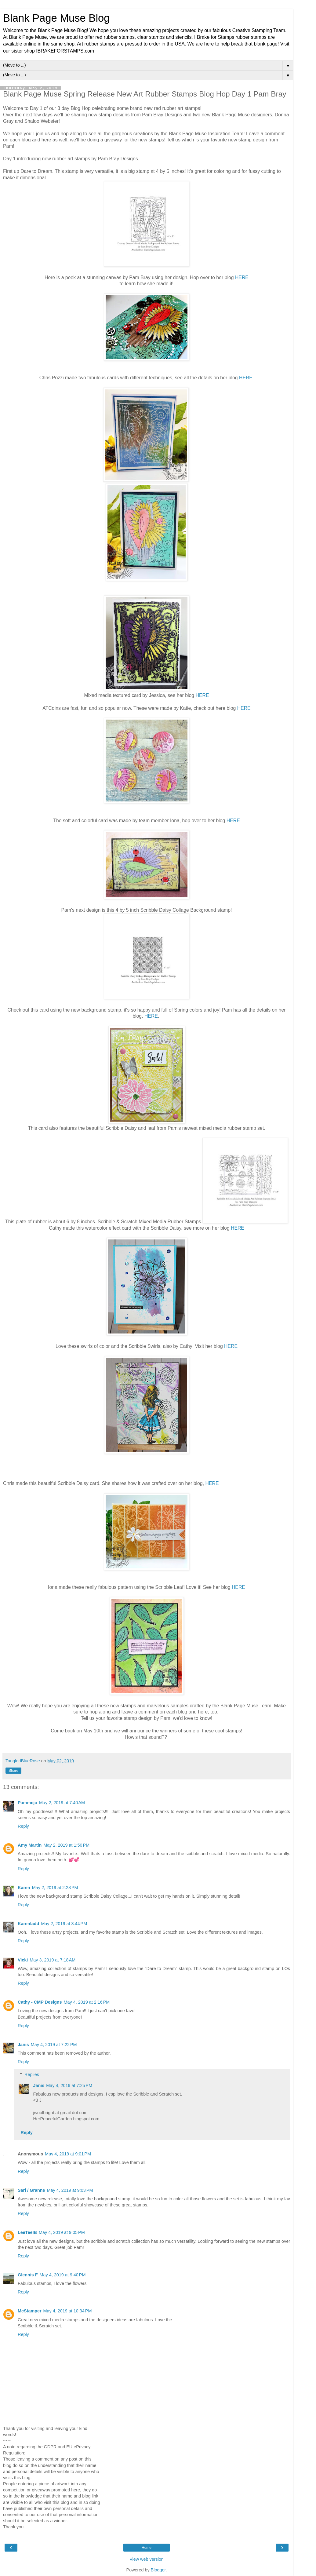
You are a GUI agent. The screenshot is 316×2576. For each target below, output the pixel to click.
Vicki (23, 1960)
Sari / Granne (31, 2190)
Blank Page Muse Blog (56, 18)
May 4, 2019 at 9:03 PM (70, 2190)
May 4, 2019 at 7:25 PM (69, 2085)
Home (146, 2547)
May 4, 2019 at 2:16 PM (87, 2002)
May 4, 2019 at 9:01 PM (68, 2153)
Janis (23, 2044)
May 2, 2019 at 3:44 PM (64, 1923)
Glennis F (28, 2274)
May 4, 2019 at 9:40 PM (63, 2274)
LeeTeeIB (27, 2232)
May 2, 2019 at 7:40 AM (62, 1802)
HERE (242, 277)
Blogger (158, 2569)
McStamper (30, 2310)
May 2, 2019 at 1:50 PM (66, 1845)
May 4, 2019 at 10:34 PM (67, 2310)
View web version (146, 2559)
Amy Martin (30, 1845)
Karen (24, 1887)
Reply (23, 1826)
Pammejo (27, 1802)
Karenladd (28, 1923)
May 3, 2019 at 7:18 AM (52, 1960)
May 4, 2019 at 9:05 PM (62, 2232)
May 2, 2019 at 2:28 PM (55, 1887)
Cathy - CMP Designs (40, 2002)
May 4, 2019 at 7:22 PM (54, 2044)
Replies (31, 2074)
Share (13, 1770)
